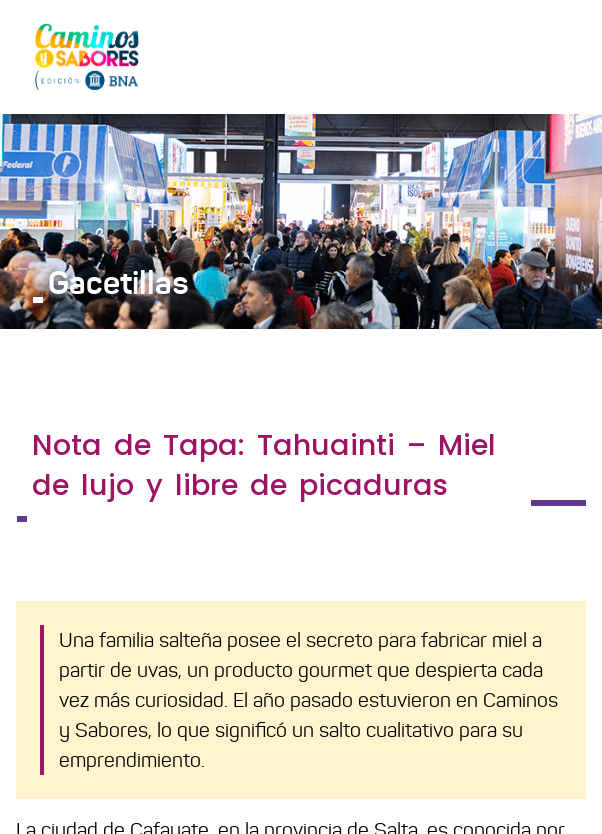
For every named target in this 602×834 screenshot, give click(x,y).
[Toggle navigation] (558, 56)
